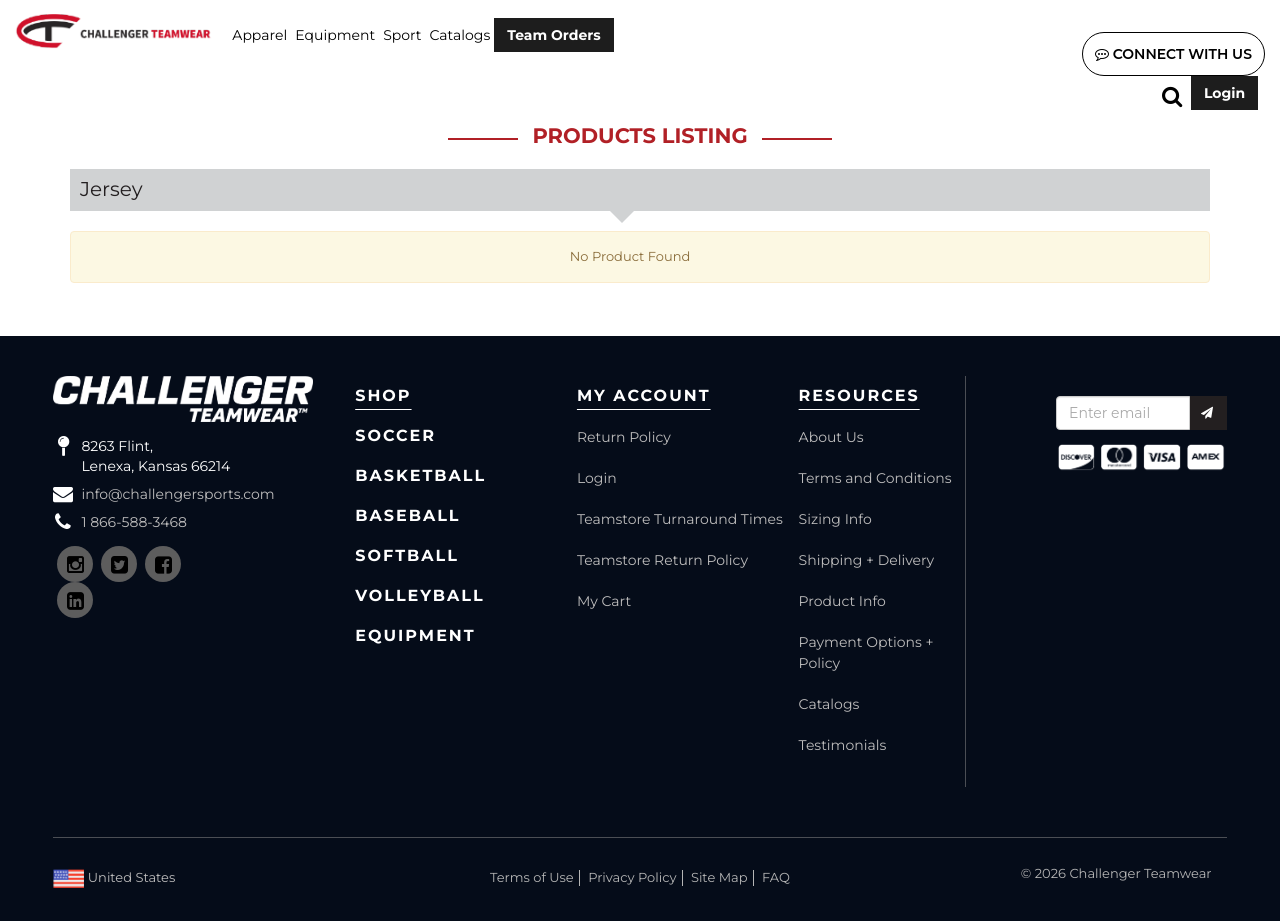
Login (1224, 93)
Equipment (335, 35)
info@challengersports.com (177, 494)
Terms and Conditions (875, 478)
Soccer (395, 436)
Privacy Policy (632, 878)
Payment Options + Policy (866, 652)
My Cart (604, 601)
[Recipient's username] (1123, 413)
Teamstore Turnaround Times (680, 519)
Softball (407, 556)
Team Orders (554, 35)
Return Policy (624, 437)
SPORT (402, 35)
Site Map (719, 878)
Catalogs (460, 35)
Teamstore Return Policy (662, 560)
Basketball (420, 476)
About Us (831, 437)
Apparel (259, 35)
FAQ (776, 878)
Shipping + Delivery (867, 560)
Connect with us (1173, 54)
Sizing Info (835, 519)
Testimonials (843, 745)
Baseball (407, 516)
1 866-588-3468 (134, 522)
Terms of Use (532, 878)
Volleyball (420, 596)
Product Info (842, 601)
